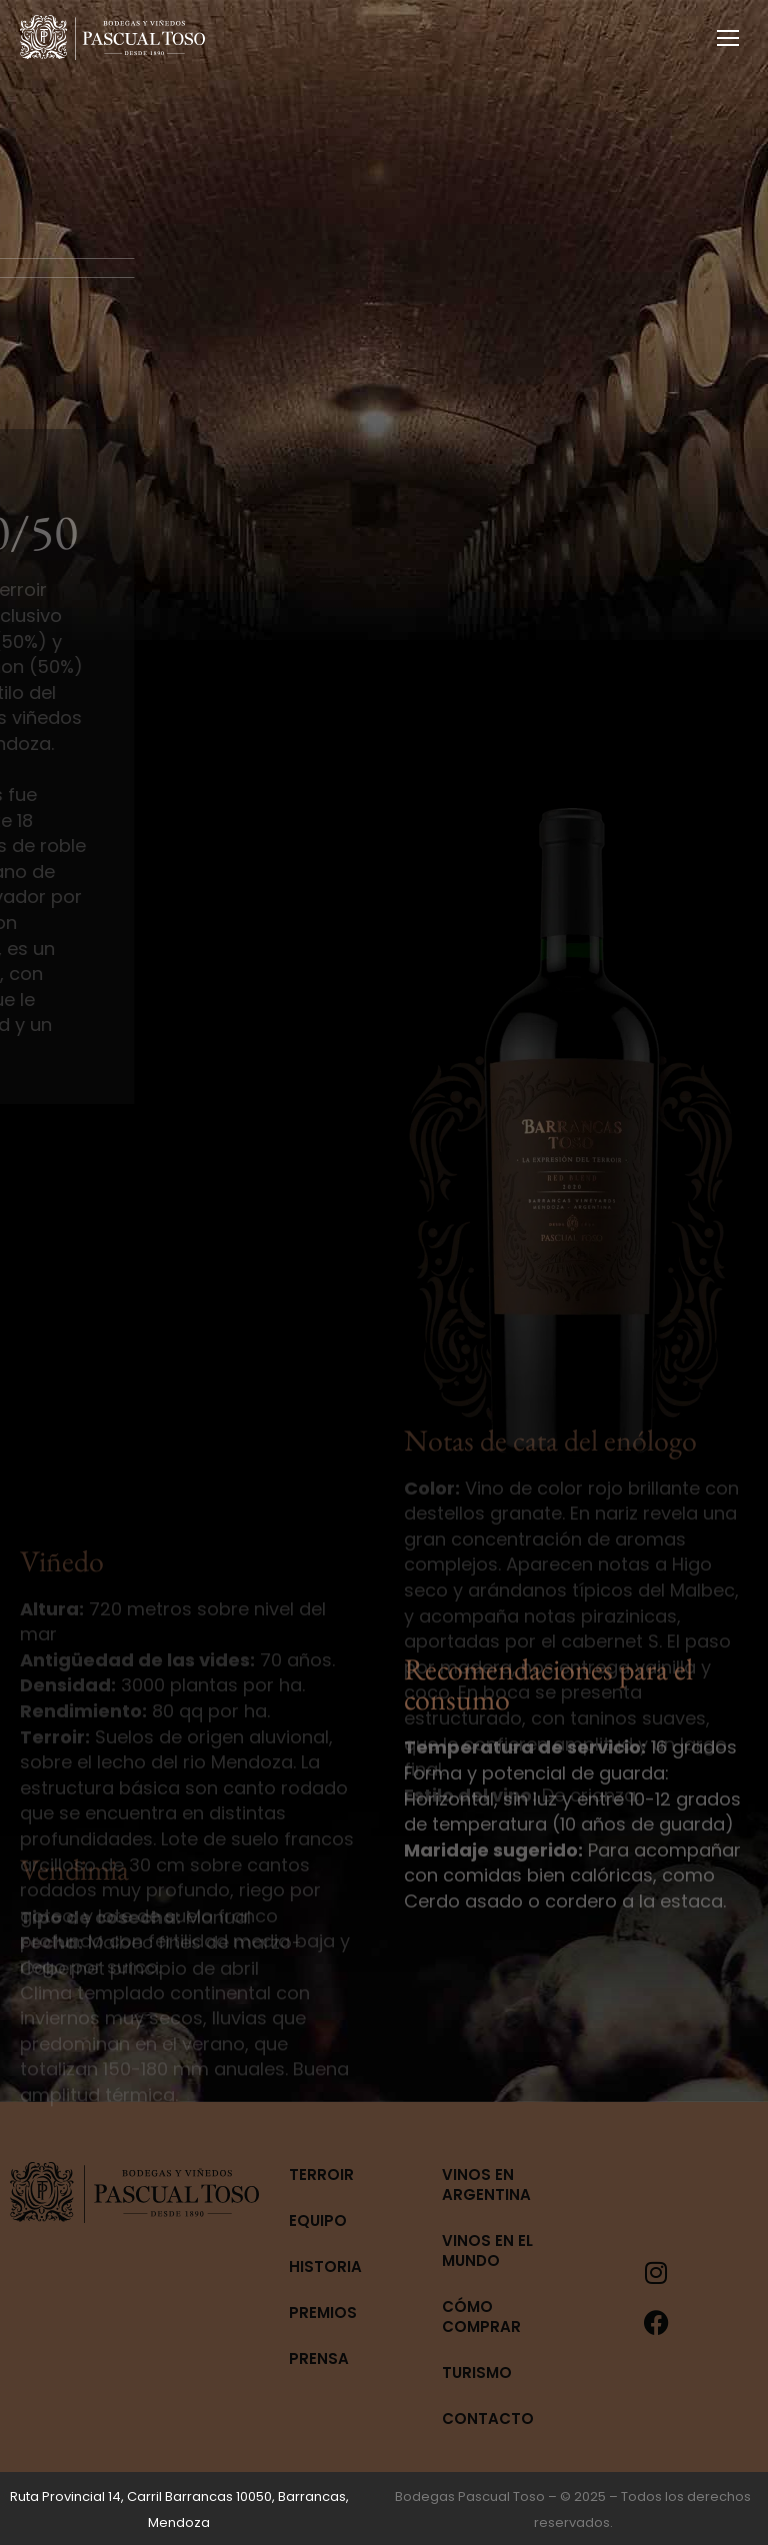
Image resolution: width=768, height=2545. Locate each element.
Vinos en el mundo (487, 2250)
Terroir (321, 2174)
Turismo (477, 2372)
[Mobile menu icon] (728, 38)
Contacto (488, 2418)
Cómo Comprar (481, 2316)
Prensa (319, 2358)
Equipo (318, 2220)
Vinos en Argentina (486, 2184)
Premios (323, 2312)
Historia (325, 2266)
